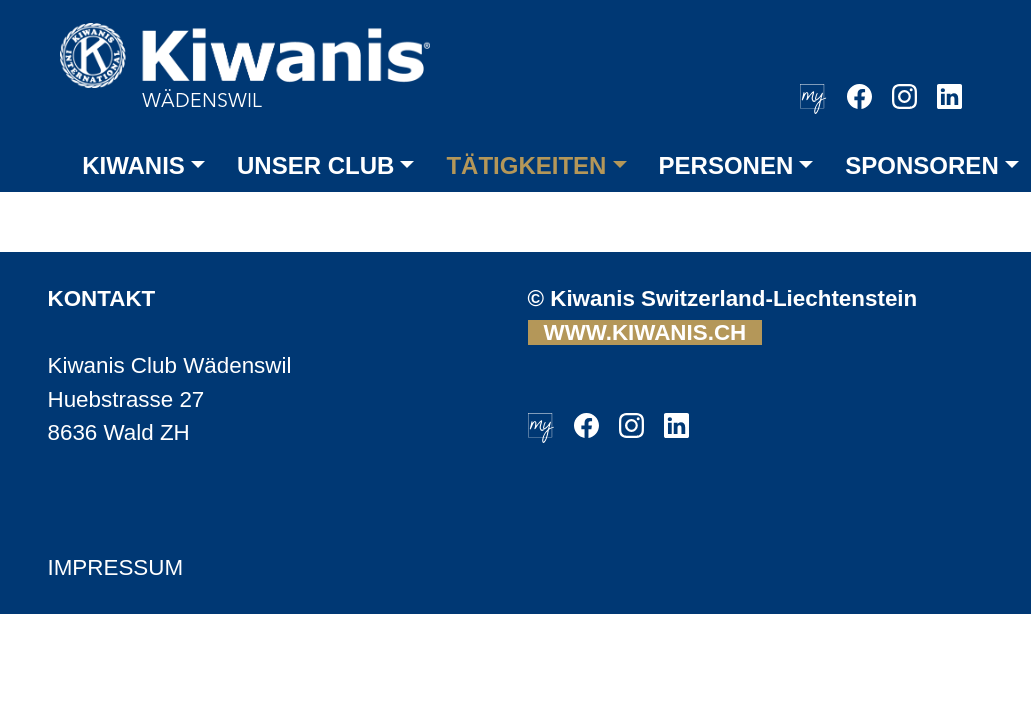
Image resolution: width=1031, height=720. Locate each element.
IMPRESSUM (116, 567)
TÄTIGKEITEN (526, 165)
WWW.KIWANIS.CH (645, 332)
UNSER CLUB (315, 165)
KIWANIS (133, 165)
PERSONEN (726, 165)
